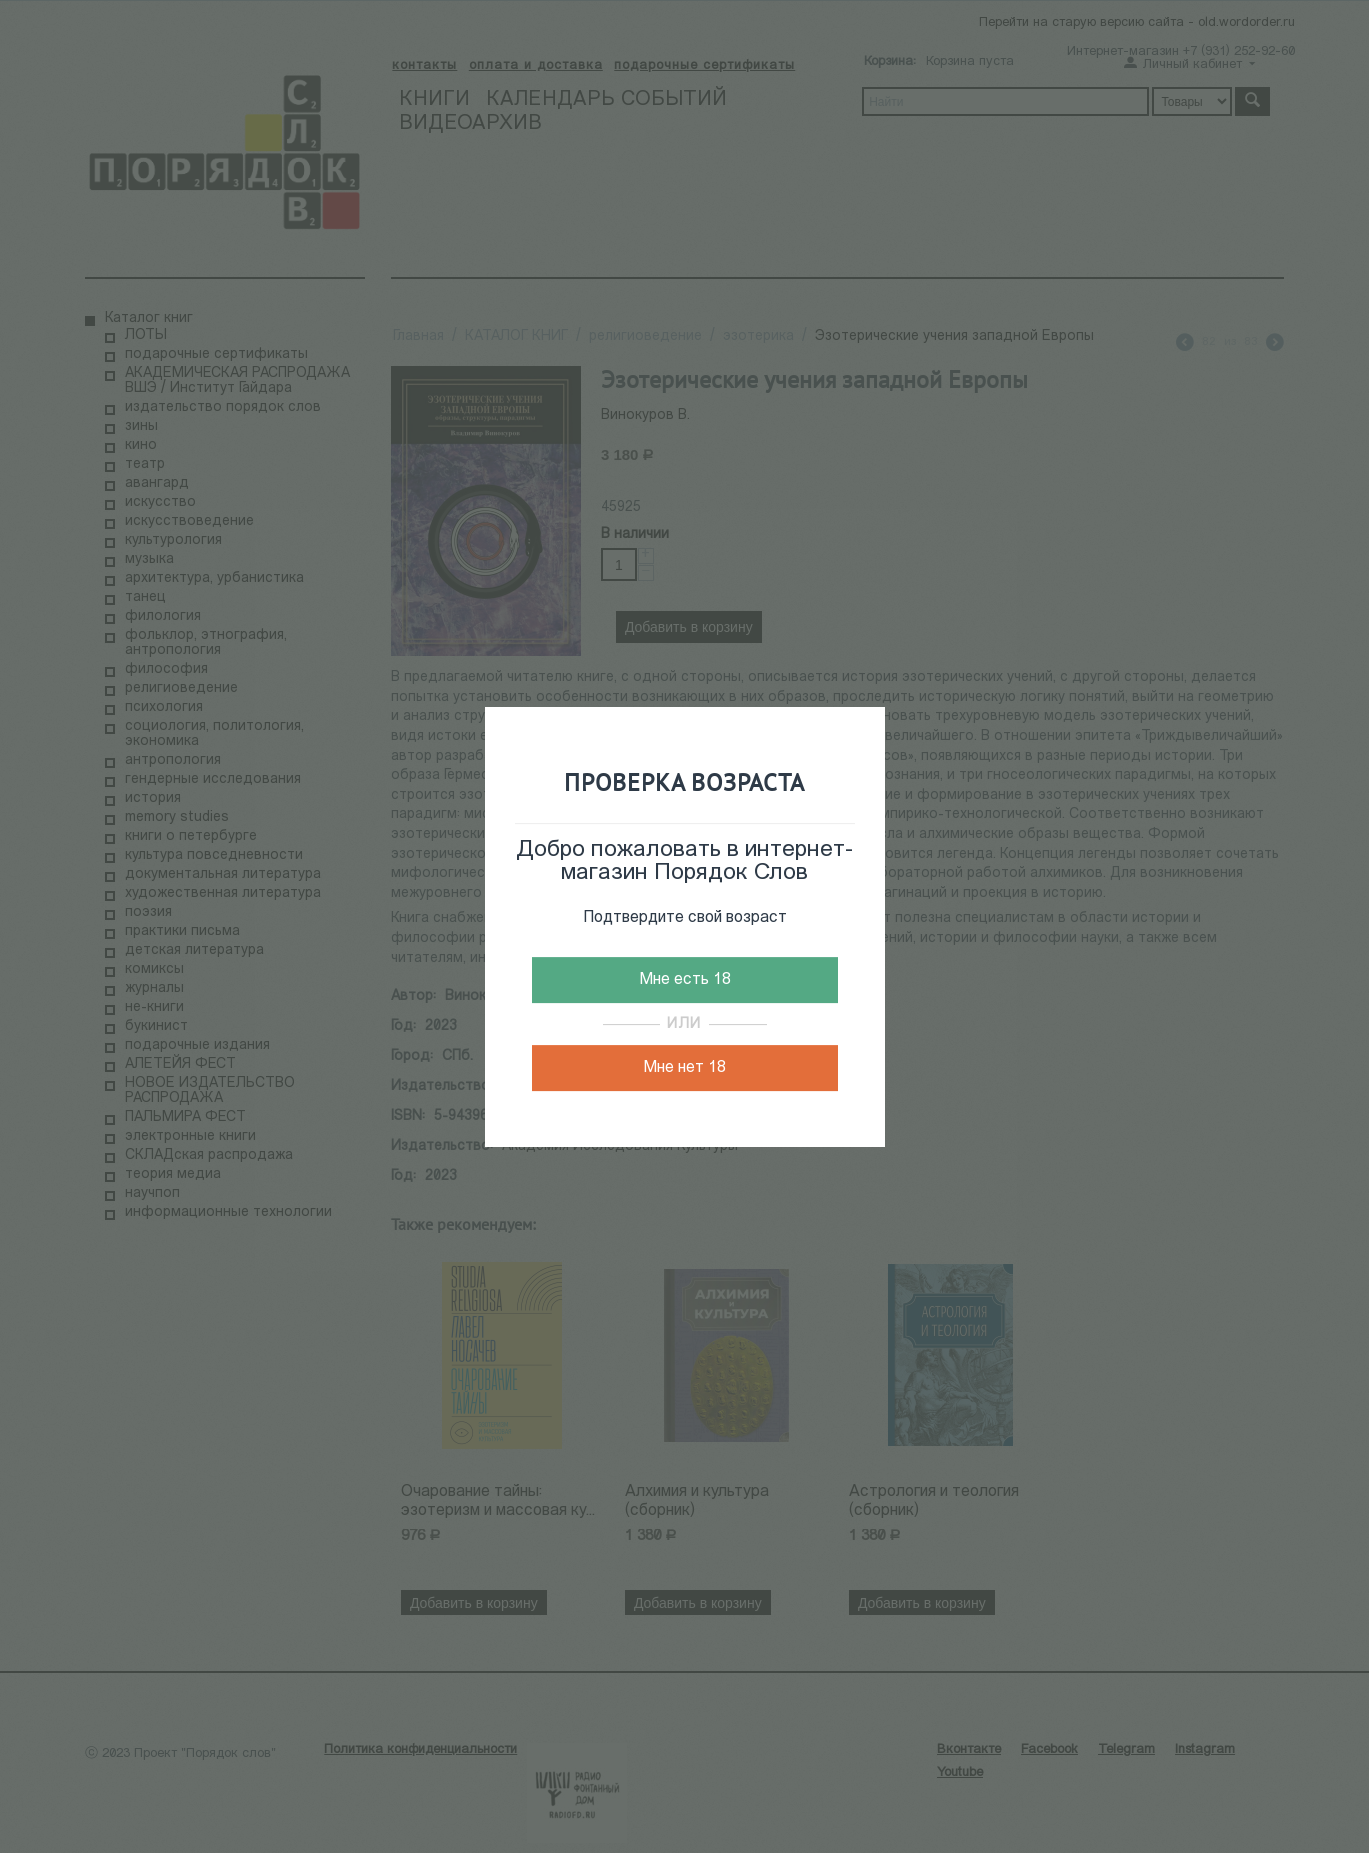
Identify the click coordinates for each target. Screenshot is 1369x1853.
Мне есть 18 (685, 980)
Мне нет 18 (684, 1068)
